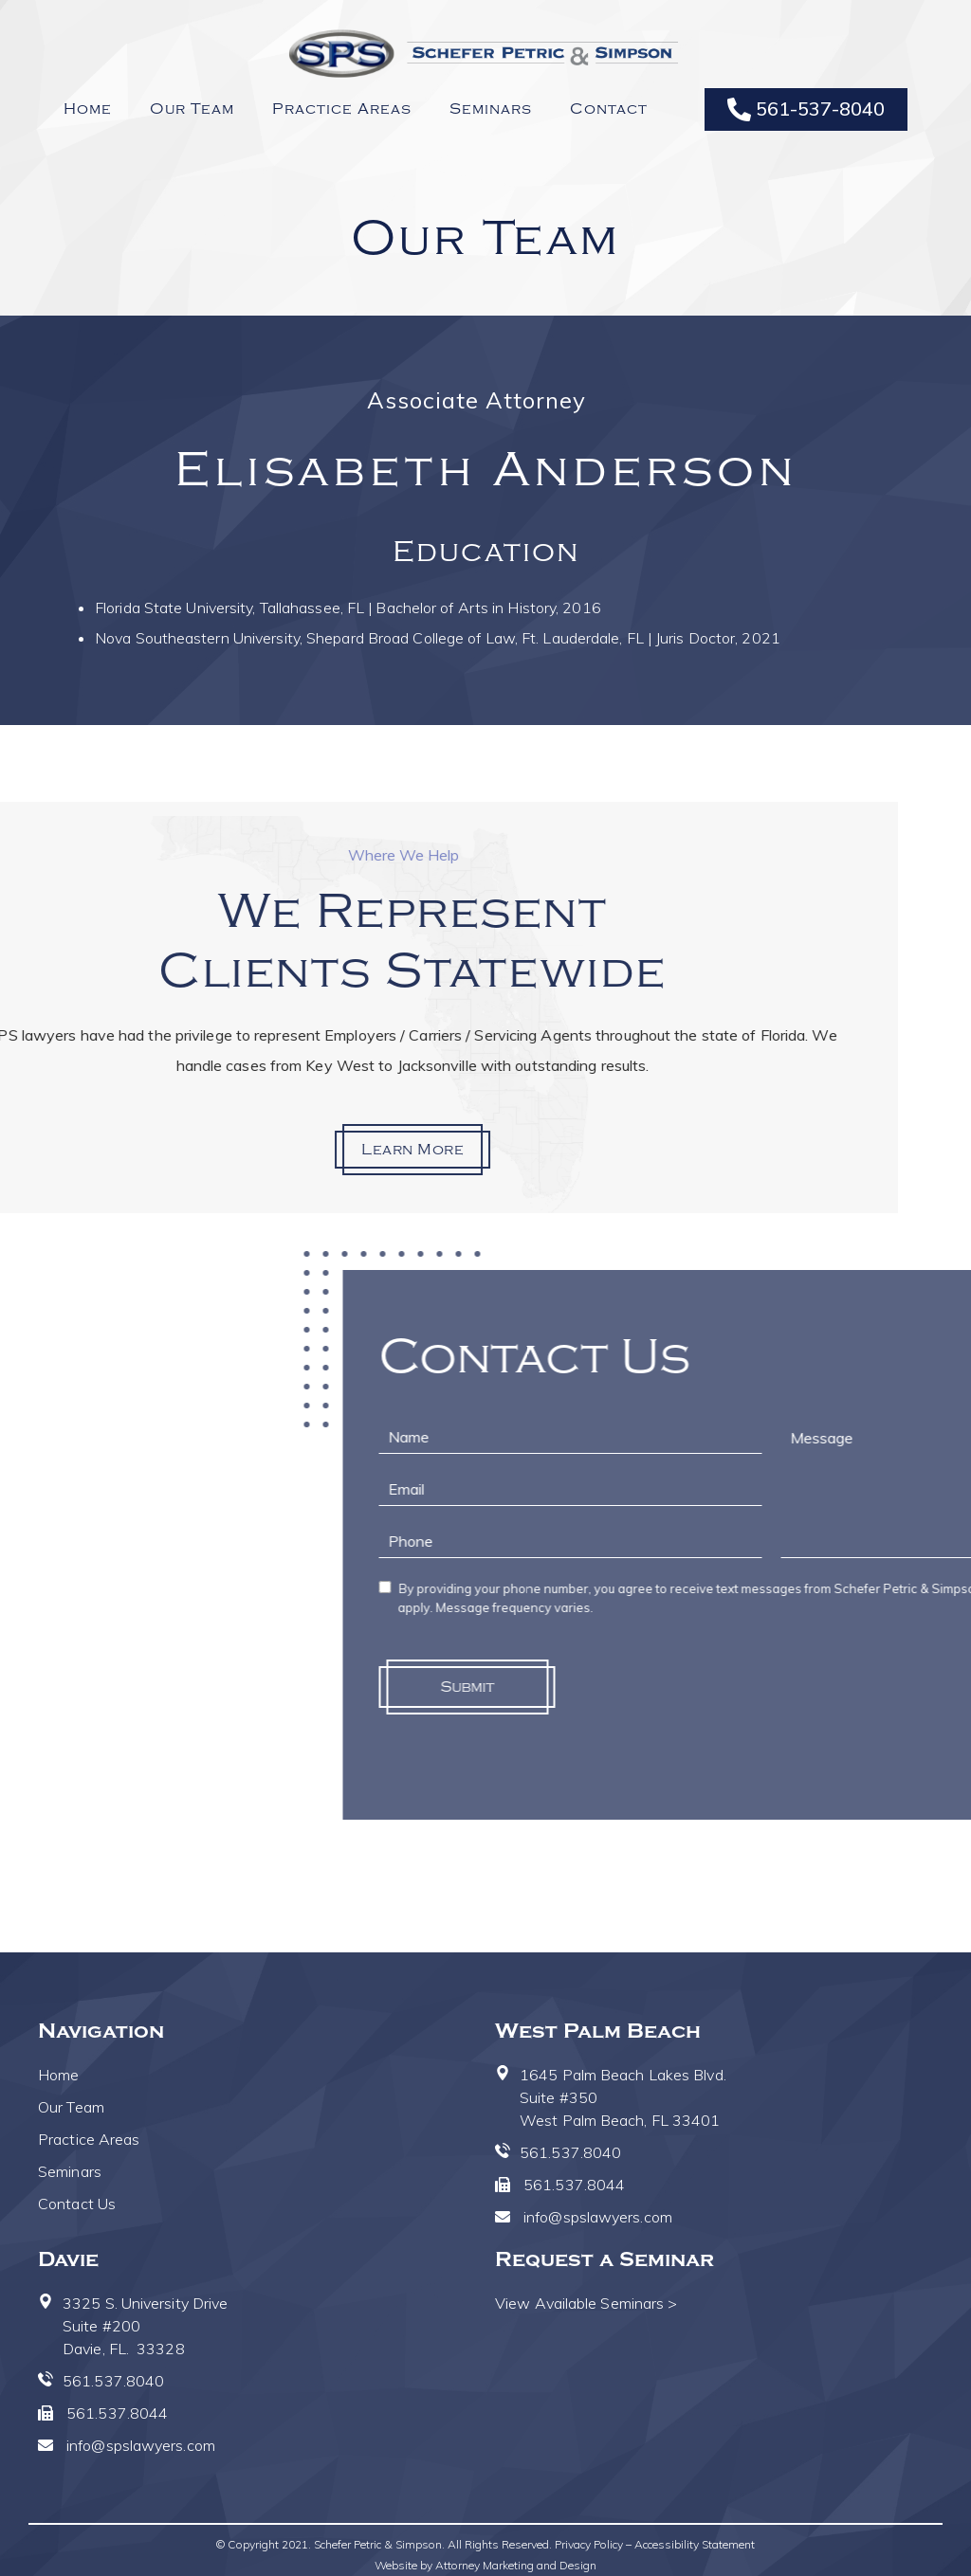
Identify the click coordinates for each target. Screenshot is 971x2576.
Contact (609, 109)
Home (88, 109)
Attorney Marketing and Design (515, 2565)
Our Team (192, 109)
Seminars (490, 109)
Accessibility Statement (694, 2544)
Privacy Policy (589, 2544)
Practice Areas (342, 109)
